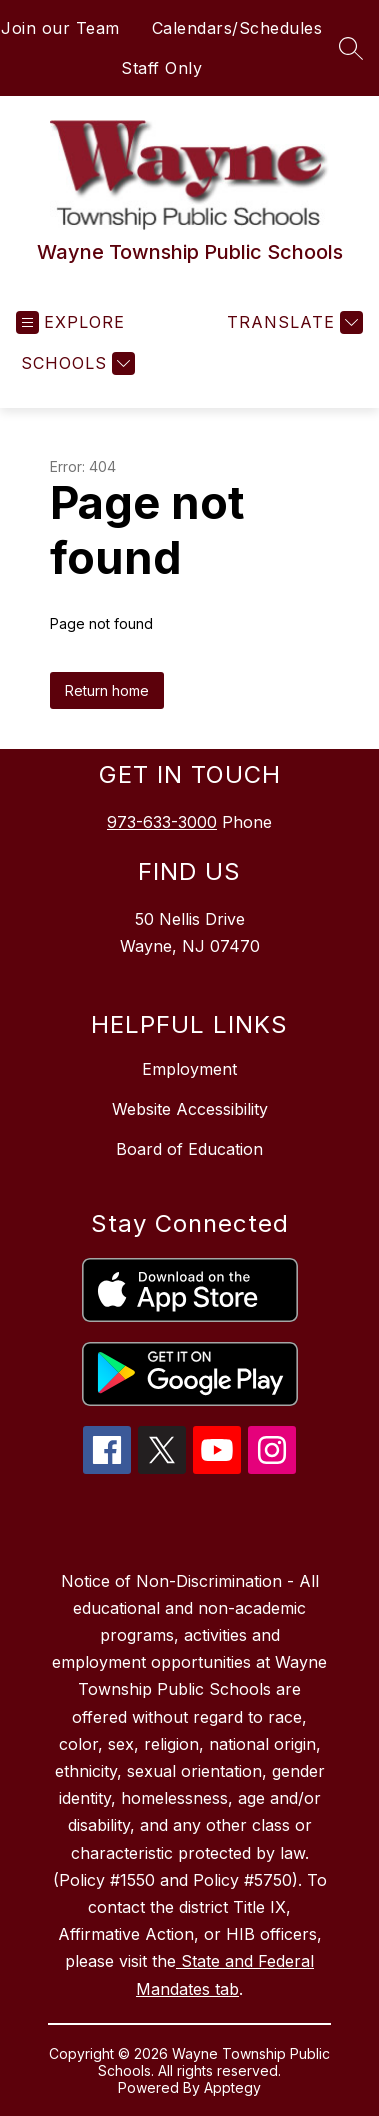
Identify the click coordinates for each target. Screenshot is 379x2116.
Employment (189, 1069)
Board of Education (189, 1149)
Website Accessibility (190, 1109)
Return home (107, 690)
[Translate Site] (292, 322)
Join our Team (60, 28)
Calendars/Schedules (237, 28)
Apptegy (232, 2087)
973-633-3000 (162, 822)
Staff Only (161, 68)
